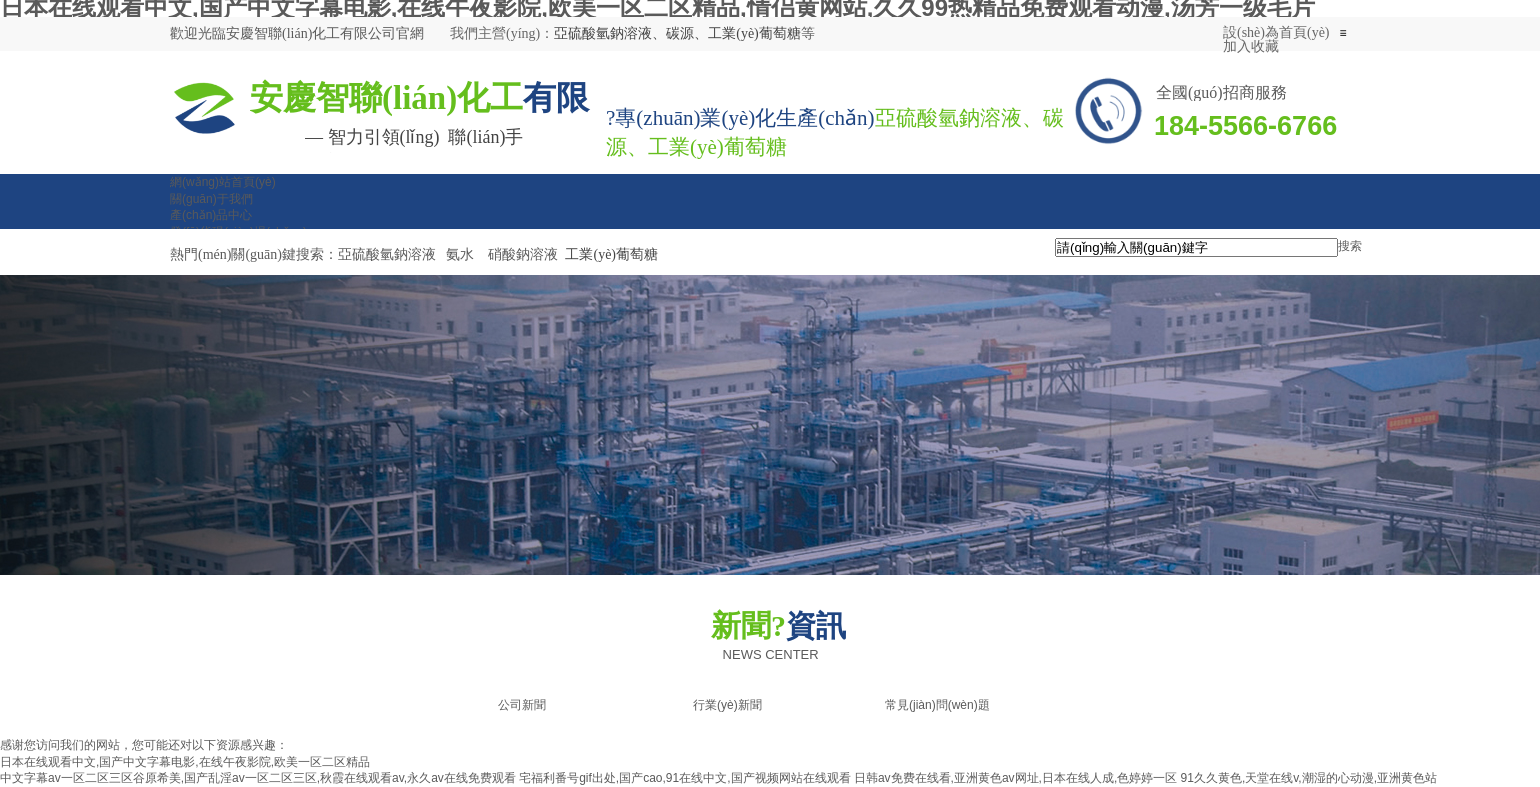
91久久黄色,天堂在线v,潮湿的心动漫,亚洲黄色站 (1309, 778)
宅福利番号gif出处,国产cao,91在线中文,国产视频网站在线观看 (684, 778)
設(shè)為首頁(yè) (1276, 32)
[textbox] (1196, 247)
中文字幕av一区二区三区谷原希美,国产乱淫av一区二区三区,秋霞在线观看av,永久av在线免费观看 (258, 778)
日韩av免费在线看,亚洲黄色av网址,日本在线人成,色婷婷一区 (1015, 778)
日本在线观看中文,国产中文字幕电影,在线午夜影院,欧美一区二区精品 (185, 762)
